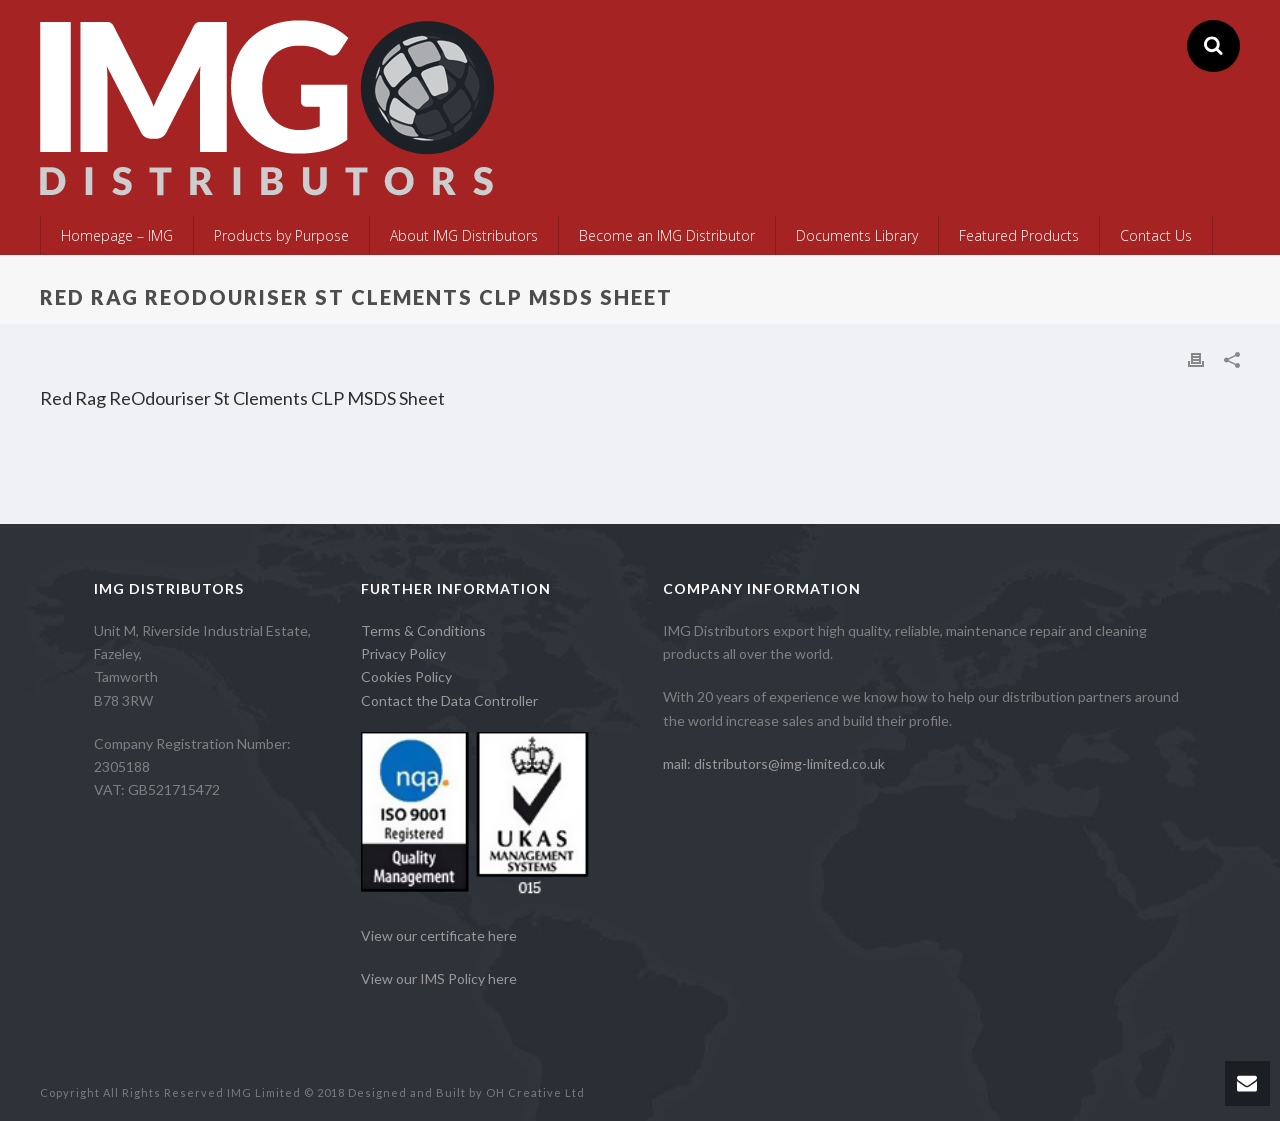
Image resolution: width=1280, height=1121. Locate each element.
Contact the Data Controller (449, 700)
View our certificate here (439, 935)
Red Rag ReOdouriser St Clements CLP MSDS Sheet (242, 398)
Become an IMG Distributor (667, 235)
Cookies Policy (406, 676)
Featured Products (1019, 235)
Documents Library (857, 235)
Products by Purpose (281, 235)
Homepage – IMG (117, 235)
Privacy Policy (403, 653)
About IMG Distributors (464, 235)
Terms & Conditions (423, 630)
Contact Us (1156, 235)
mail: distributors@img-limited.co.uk (774, 763)
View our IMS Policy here (439, 978)
